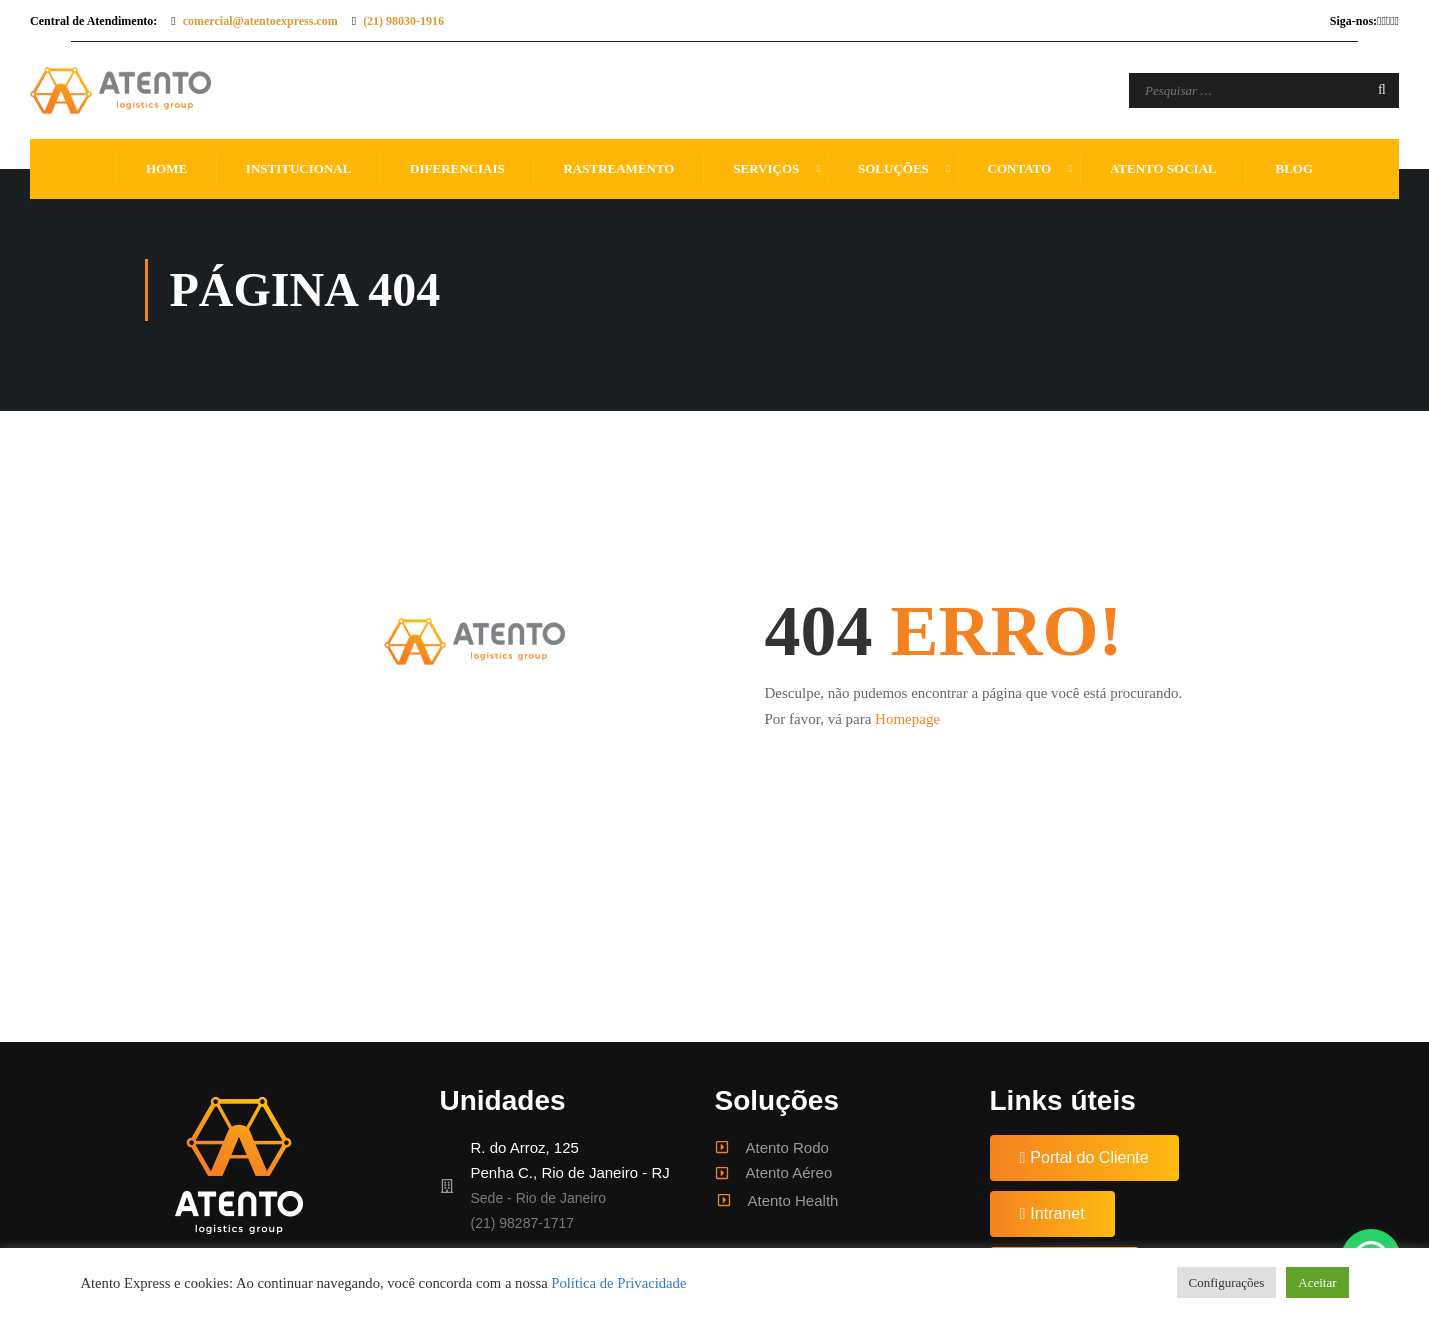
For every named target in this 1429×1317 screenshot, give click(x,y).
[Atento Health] (724, 1200)
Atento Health (793, 1200)
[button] (1084, 1158)
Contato (1020, 168)
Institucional (298, 168)
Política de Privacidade (618, 1283)
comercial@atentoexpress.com (260, 21)
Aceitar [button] (1317, 1282)
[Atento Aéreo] (722, 1173)
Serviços (766, 168)
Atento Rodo (787, 1147)
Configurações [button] (1227, 1282)
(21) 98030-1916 (403, 21)
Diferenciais (457, 168)
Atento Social (1163, 168)
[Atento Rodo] (722, 1147)
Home (166, 168)
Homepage (907, 719)
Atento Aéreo (789, 1172)
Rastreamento (618, 168)
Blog (1294, 168)
